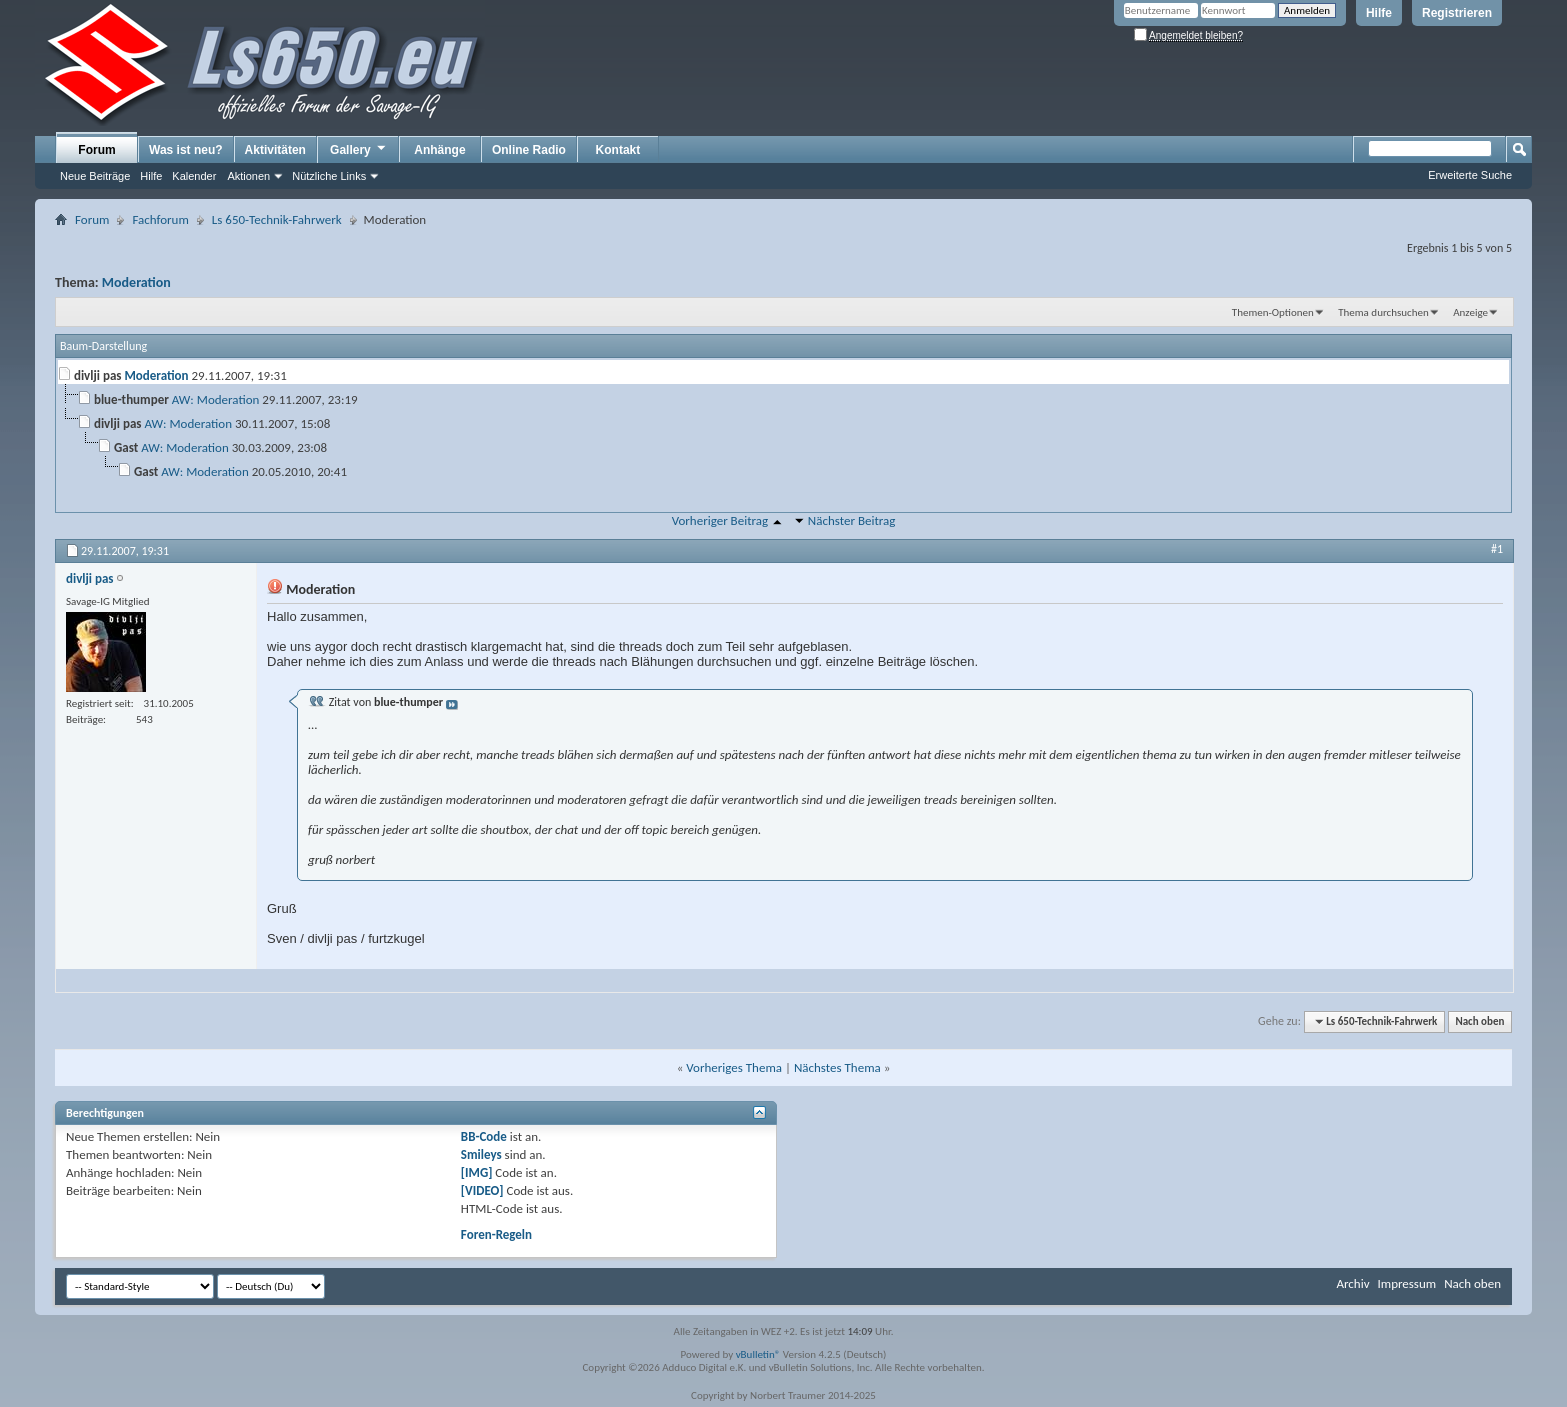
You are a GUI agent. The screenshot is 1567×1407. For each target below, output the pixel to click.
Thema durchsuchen (1383, 312)
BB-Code (484, 1136)
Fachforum (160, 219)
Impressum (1406, 1283)
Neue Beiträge (95, 176)
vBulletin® (758, 1354)
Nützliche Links (329, 176)
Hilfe (1379, 13)
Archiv (1352, 1283)
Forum (96, 150)
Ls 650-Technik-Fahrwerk (277, 219)
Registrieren (1457, 13)
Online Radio (529, 150)
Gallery (359, 149)
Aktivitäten (275, 150)
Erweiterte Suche (1470, 175)
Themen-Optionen (1273, 312)
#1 (1497, 549)
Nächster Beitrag (852, 520)
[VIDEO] (482, 1190)
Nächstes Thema (837, 1067)
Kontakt (618, 150)
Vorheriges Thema (734, 1067)
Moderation (136, 282)
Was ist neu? (186, 150)
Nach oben (1479, 1021)
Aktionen (248, 176)
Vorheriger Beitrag (720, 520)
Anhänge (439, 150)
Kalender (194, 176)
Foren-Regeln (496, 1234)
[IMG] (477, 1172)
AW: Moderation (216, 399)
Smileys (481, 1154)
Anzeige (1470, 312)
